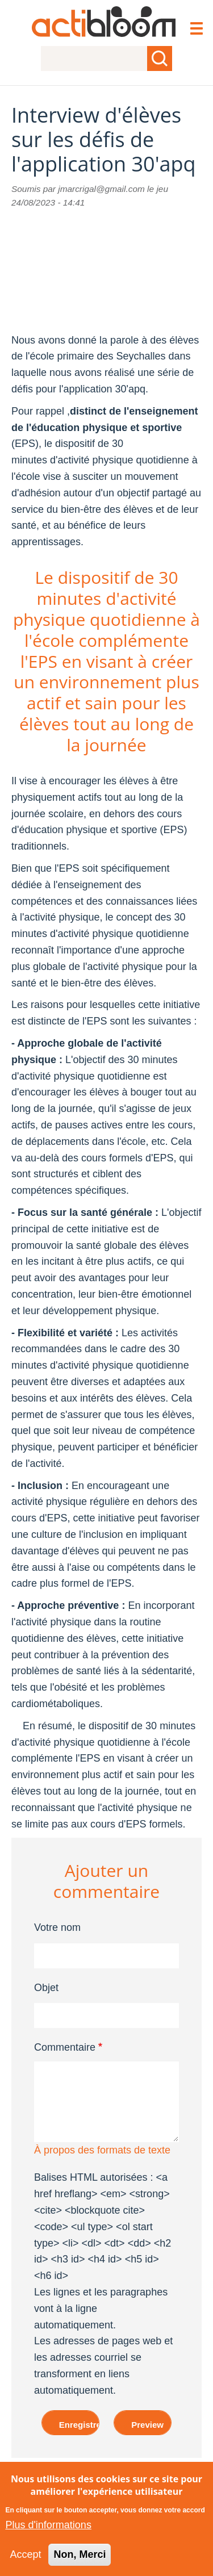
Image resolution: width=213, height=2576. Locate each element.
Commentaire (64, 2047)
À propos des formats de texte (102, 2150)
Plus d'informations (48, 2525)
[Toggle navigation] (196, 29)
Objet (46, 1987)
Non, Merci (79, 2554)
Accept (25, 2554)
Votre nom (57, 1927)
